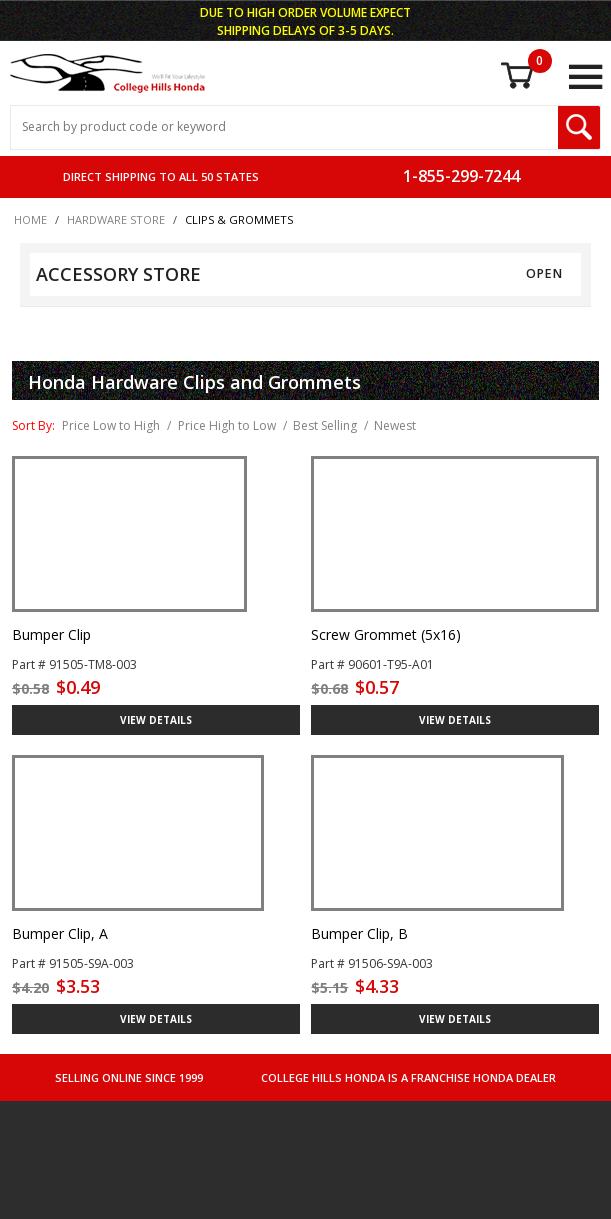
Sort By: (33, 425)
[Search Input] (284, 127)
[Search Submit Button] (579, 127)
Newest (395, 425)
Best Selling (325, 425)
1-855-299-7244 (461, 176)
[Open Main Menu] (585, 77)
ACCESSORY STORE (118, 274)
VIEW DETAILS (156, 720)
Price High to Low (227, 425)
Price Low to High (111, 425)
